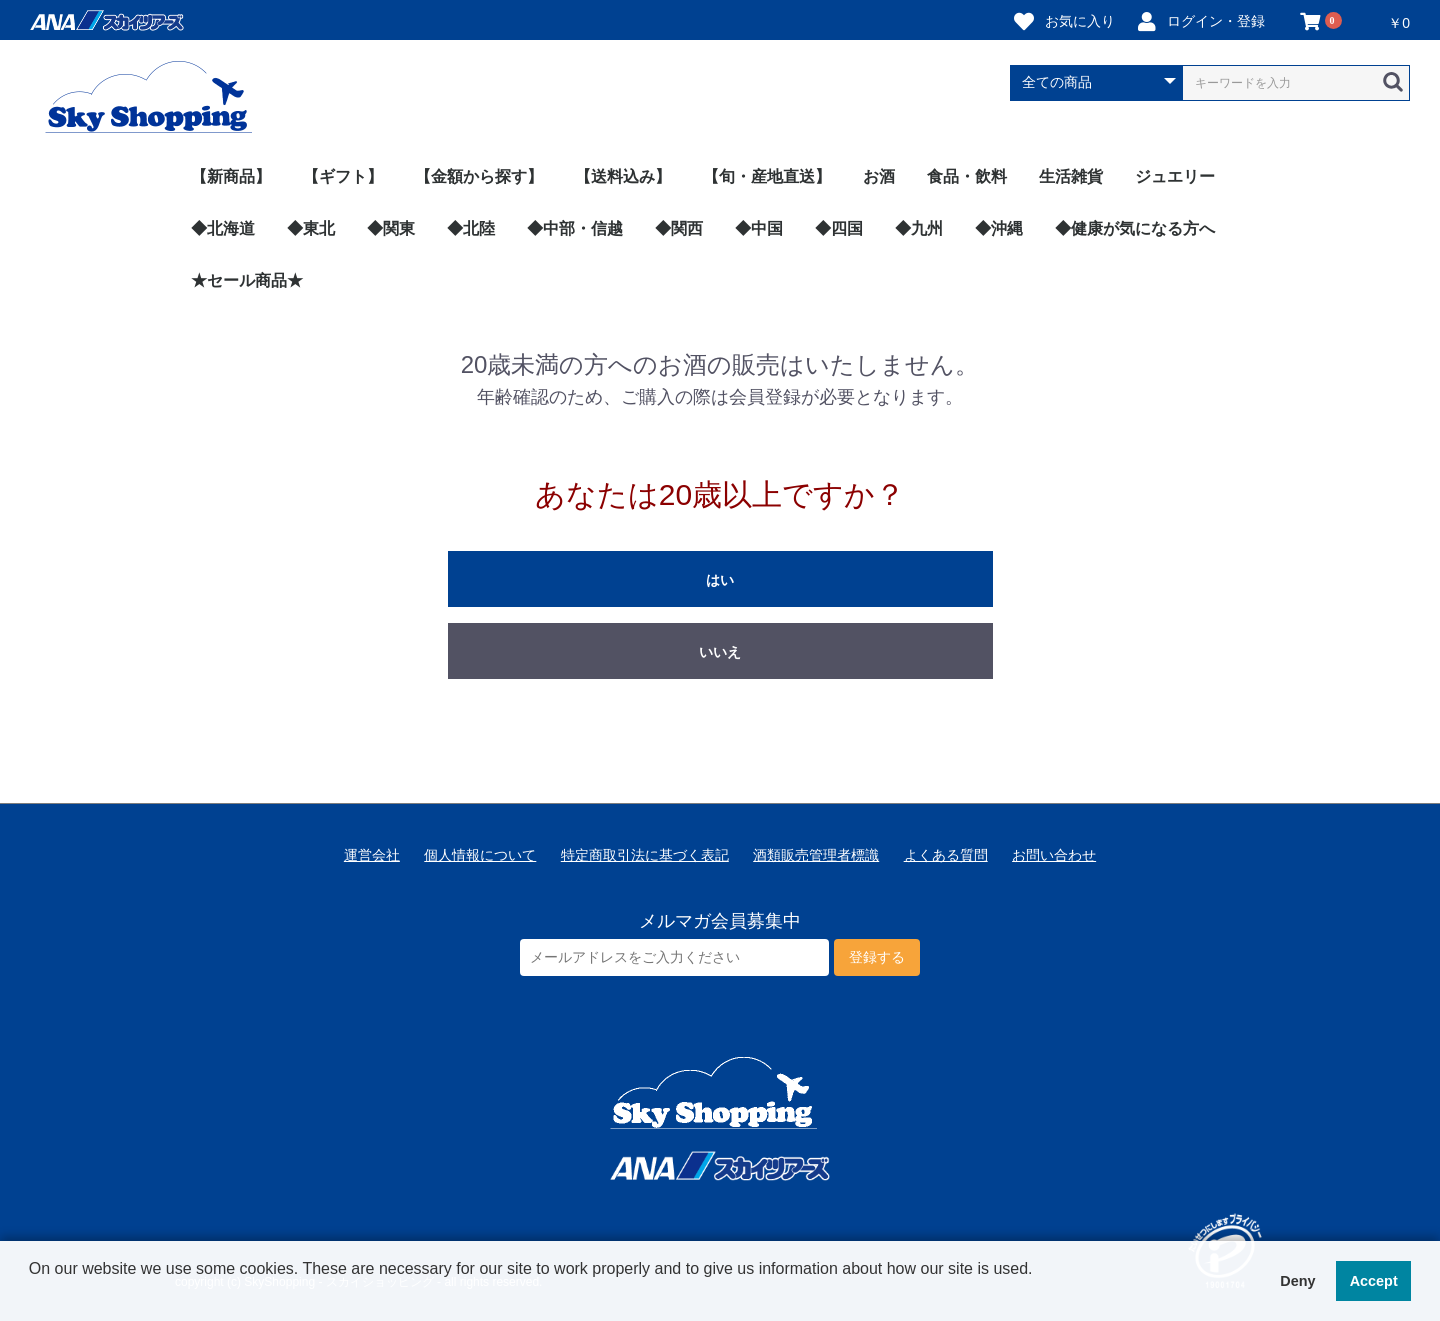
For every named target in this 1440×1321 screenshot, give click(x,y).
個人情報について (480, 855)
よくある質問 (946, 855)
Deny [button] (1297, 1281)
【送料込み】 (623, 176)
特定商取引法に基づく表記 (645, 855)
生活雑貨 (1071, 176)
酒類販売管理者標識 (816, 855)
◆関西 (679, 228)
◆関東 (391, 228)
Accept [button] (1374, 1281)
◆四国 (839, 228)
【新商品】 (231, 176)
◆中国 (759, 228)
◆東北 (311, 228)
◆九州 (919, 228)
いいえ (720, 652)
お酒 (879, 176)
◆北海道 (223, 228)
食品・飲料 (967, 176)
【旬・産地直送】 (767, 176)
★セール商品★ (247, 280)
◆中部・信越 (575, 228)
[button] (32, 1295)
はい (720, 580)
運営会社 (372, 855)
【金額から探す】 (479, 176)
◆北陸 (471, 228)
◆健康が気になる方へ (1135, 228)
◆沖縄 (999, 228)
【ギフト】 (343, 176)
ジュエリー (1175, 176)
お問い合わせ (1054, 855)
